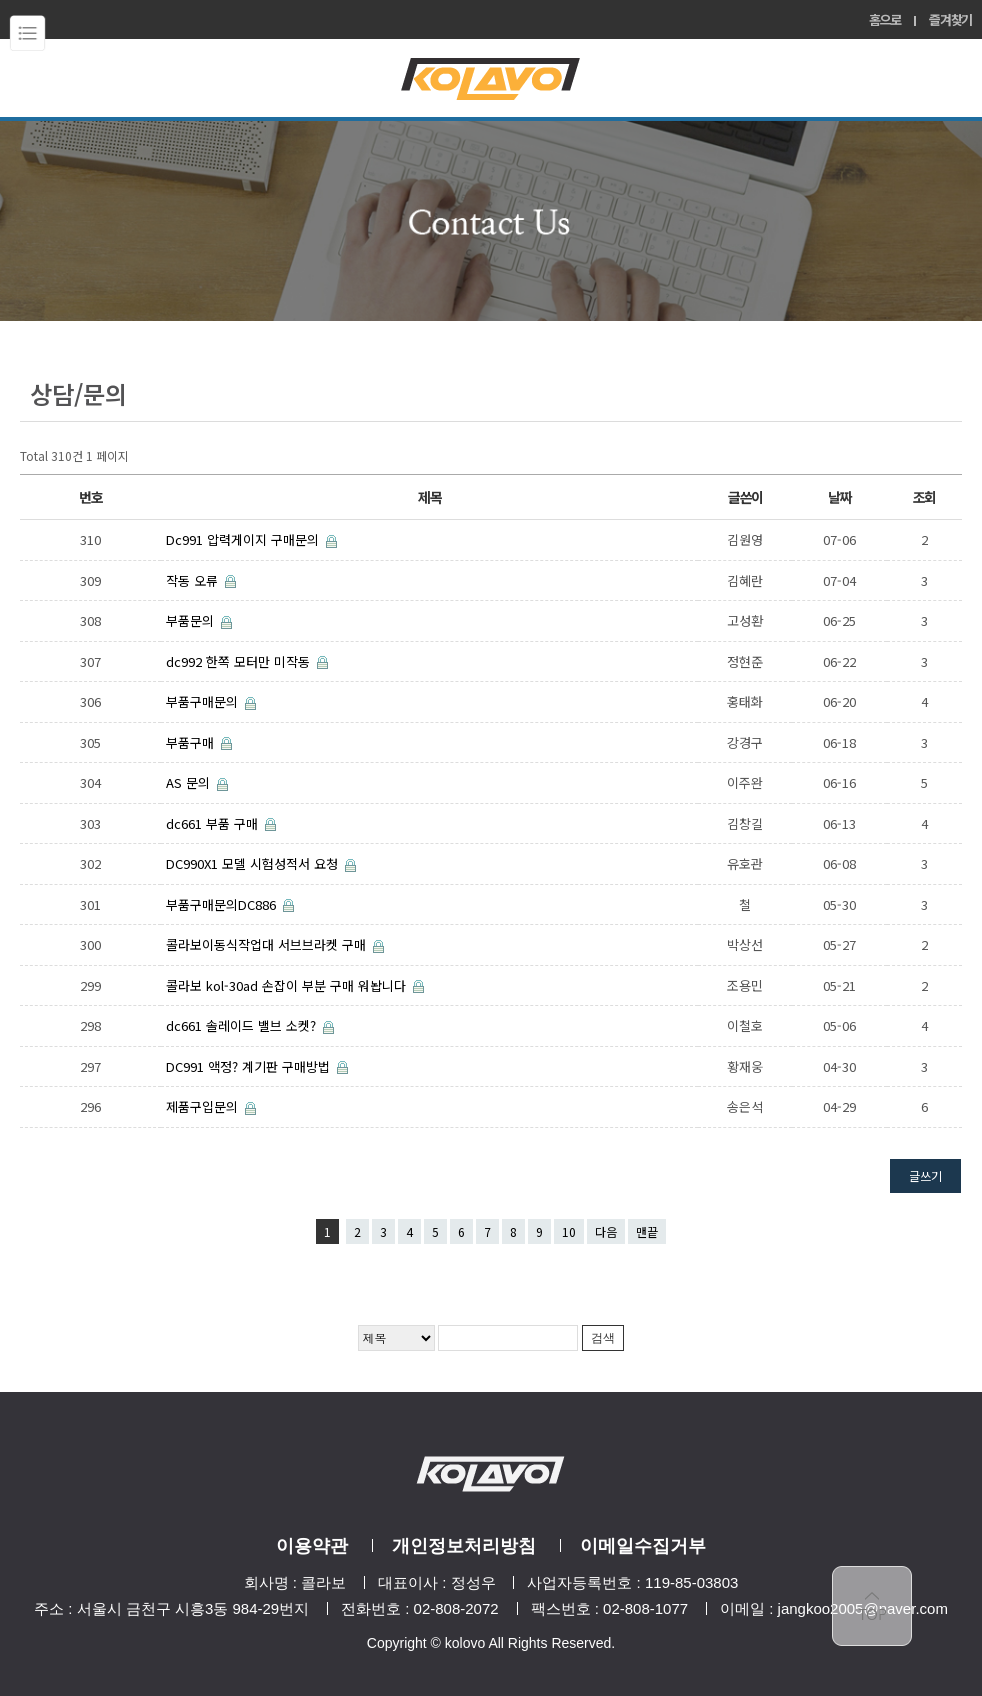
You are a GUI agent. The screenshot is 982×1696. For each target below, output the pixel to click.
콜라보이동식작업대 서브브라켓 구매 (268, 944)
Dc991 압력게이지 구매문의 (244, 539)
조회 (924, 497)
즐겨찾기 (950, 19)
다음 (606, 1231)
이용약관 (312, 1546)
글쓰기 (925, 1175)
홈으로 (885, 19)
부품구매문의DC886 (223, 904)
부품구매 (192, 742)
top (872, 1606)
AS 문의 (190, 782)
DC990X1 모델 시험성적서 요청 (254, 863)
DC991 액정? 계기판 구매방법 (250, 1066)
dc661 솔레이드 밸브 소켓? (243, 1025)
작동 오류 (194, 580)
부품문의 (192, 620)
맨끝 (647, 1231)
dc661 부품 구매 (214, 823)
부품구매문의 (204, 701)
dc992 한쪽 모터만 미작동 (240, 661)
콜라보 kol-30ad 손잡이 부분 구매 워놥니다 (288, 985)
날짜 (839, 497)
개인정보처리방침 (464, 1546)
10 (569, 1231)
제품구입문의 (204, 1106)
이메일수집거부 (643, 1546)
